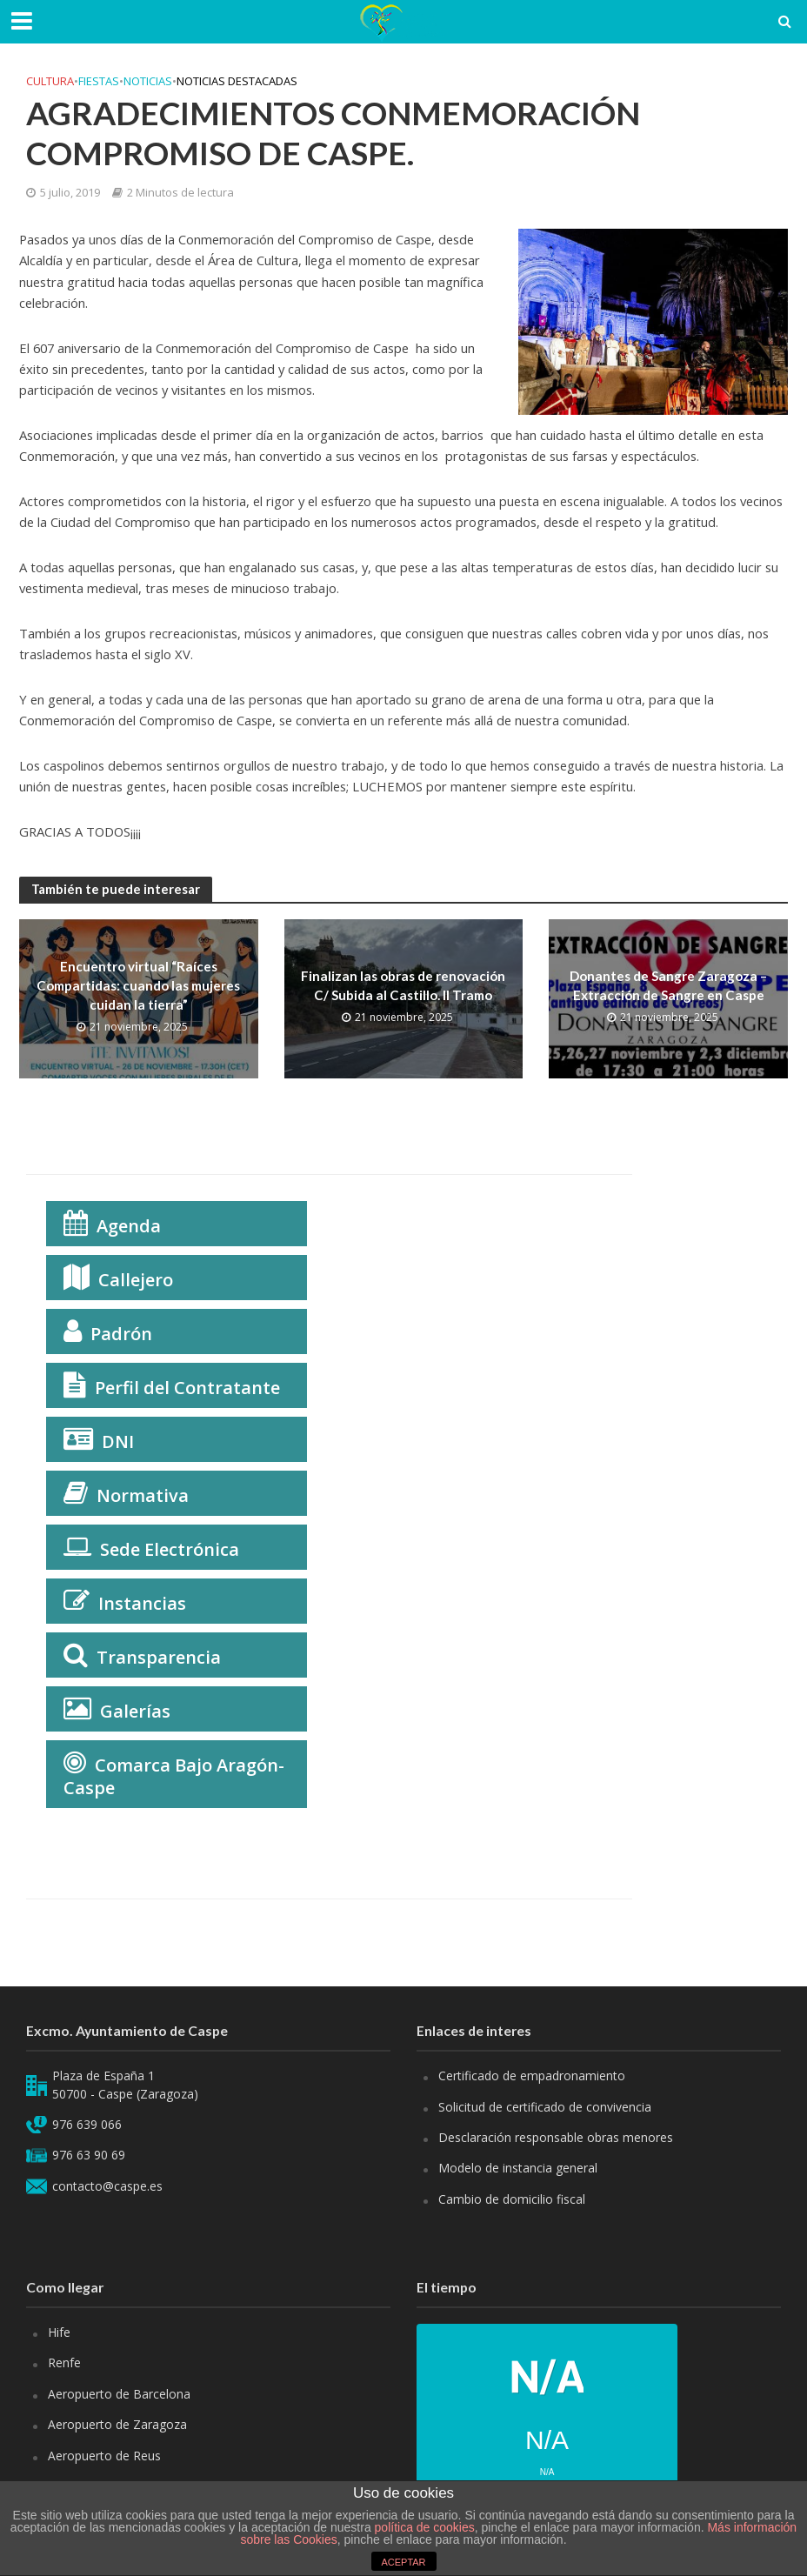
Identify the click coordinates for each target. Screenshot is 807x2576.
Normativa (143, 1495)
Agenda (129, 1226)
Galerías (135, 1711)
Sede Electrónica (169, 1549)
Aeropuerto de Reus (104, 2455)
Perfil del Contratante (187, 1387)
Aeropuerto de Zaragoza (117, 2424)
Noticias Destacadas (237, 81)
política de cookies (425, 2527)
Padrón (121, 1333)
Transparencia (159, 1657)
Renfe (64, 2362)
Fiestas (98, 81)
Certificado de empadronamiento (531, 2075)
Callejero (135, 1279)
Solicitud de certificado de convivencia (544, 2107)
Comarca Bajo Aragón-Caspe (173, 1776)
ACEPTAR (403, 2562)
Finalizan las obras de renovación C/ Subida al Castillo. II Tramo (403, 985)
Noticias (147, 81)
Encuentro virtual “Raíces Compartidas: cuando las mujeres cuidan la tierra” (138, 985)
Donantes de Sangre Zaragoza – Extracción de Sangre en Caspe (668, 985)
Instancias (142, 1603)
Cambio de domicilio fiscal (511, 2199)
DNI (118, 1441)
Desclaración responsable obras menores (555, 2137)
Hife (59, 2332)
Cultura (50, 81)
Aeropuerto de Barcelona (119, 2394)
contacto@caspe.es (107, 2186)
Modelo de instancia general (517, 2167)
